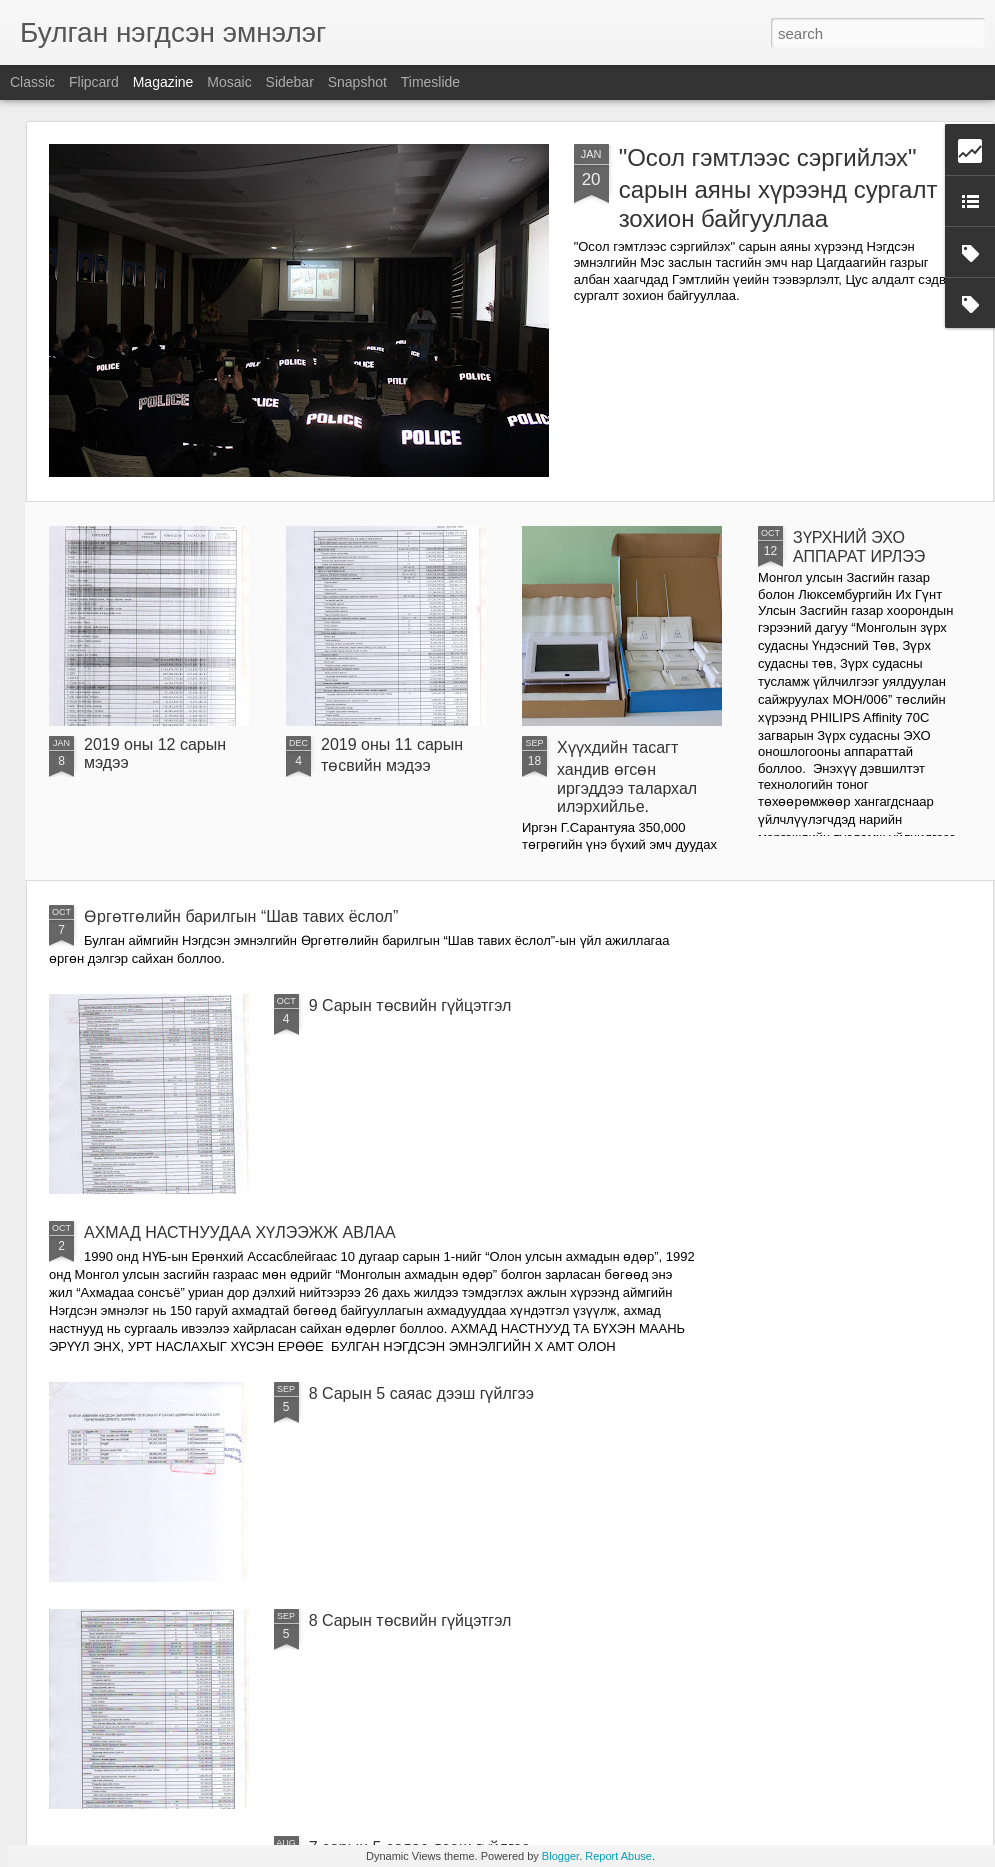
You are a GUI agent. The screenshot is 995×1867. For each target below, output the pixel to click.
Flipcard (94, 82)
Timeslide (430, 82)
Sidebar (290, 82)
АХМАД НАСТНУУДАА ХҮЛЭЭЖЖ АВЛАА (240, 1232)
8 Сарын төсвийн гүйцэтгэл (410, 1620)
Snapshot (357, 82)
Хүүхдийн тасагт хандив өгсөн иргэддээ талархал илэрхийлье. (627, 777)
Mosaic (229, 82)
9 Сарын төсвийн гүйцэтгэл (410, 1005)
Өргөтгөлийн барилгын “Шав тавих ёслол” (241, 916)
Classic (32, 82)
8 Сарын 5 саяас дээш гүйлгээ (421, 1393)
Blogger (560, 1856)
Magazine (163, 82)
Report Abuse (618, 1856)
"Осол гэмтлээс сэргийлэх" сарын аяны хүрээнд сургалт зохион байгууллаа (778, 188)
